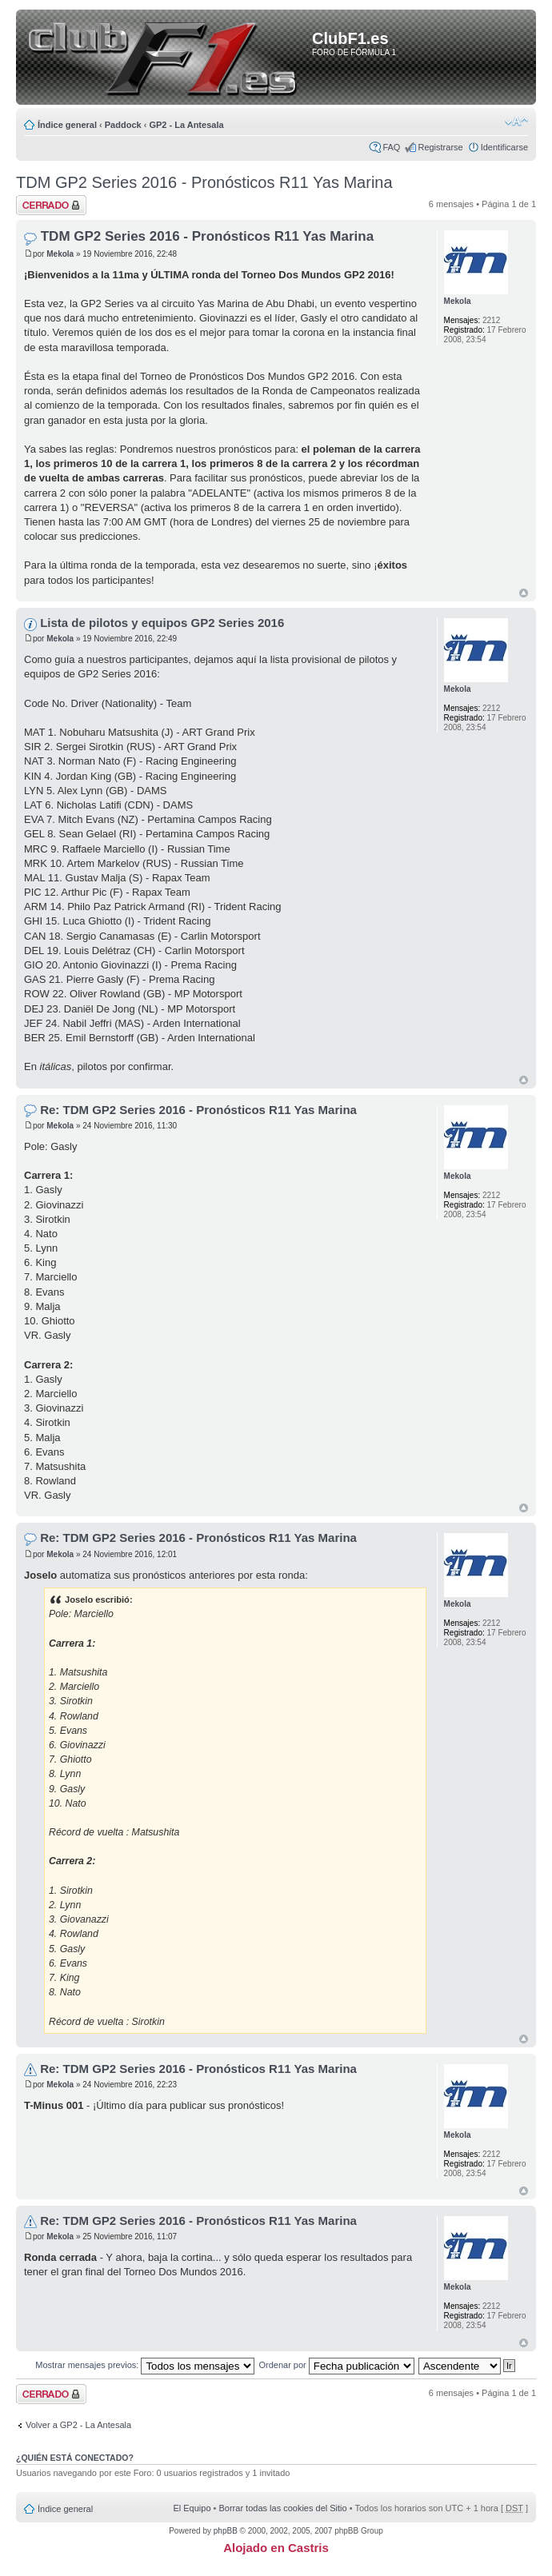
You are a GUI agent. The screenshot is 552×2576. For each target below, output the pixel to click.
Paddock (123, 125)
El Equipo (191, 2508)
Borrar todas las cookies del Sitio (282, 2508)
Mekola (60, 254)
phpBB (226, 2530)
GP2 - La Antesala (186, 125)
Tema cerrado (51, 205)
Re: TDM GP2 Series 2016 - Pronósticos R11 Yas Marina (198, 1109)
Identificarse (504, 147)
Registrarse (440, 147)
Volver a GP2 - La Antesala (78, 2425)
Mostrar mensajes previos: (144, 2365)
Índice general (67, 125)
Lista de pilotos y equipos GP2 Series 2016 (162, 622)
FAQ (391, 147)
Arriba (523, 593)
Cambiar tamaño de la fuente (516, 121)
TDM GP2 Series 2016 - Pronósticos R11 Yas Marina (204, 182)
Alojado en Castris (276, 2547)
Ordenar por (336, 2365)
